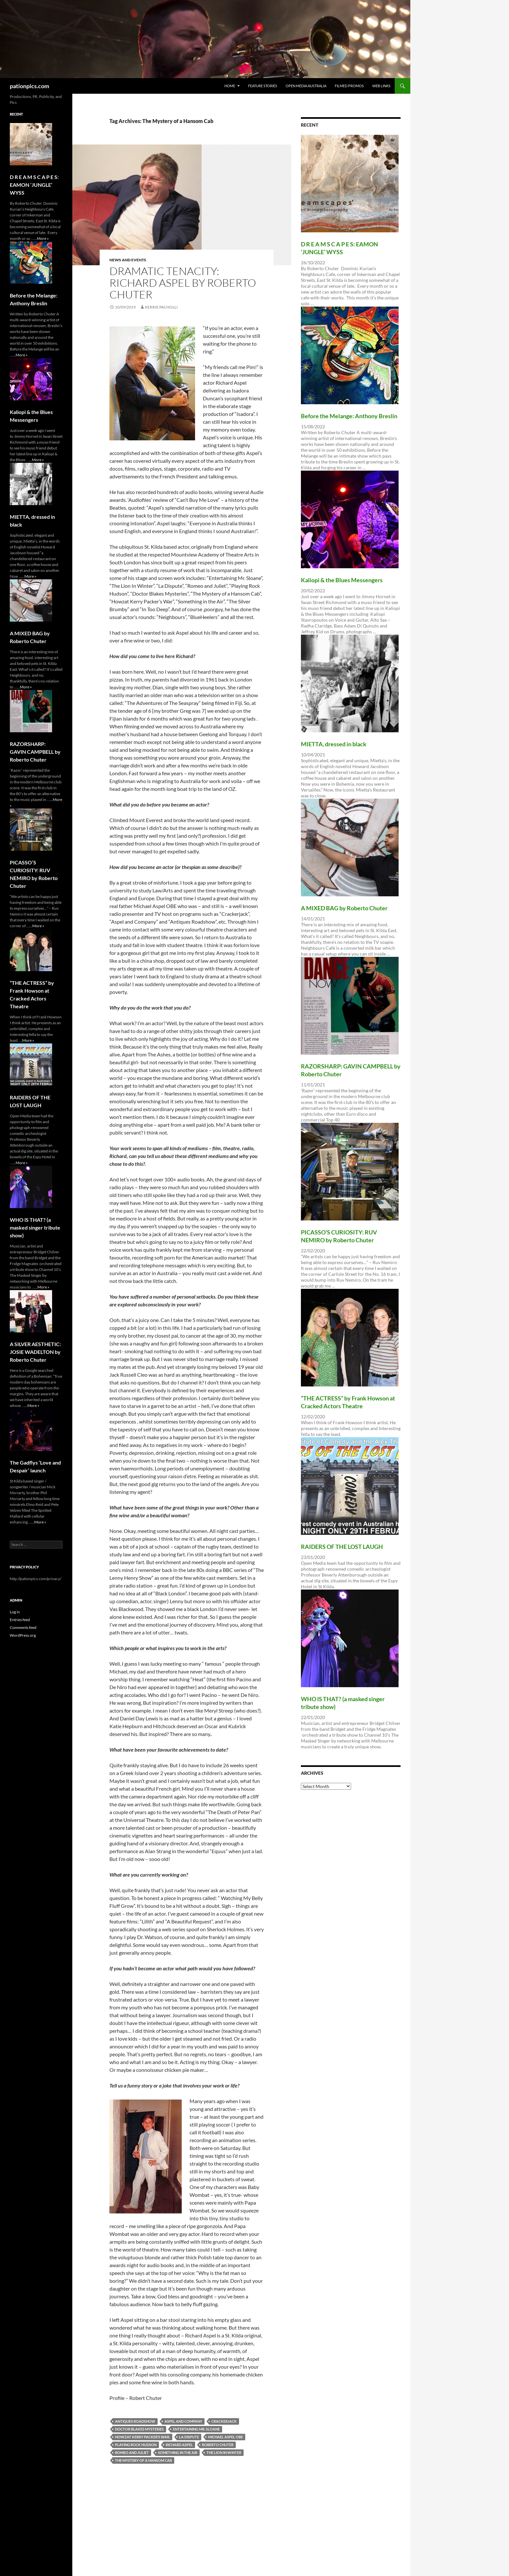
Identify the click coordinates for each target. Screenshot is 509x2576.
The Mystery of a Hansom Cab (143, 2460)
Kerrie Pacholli (161, 307)
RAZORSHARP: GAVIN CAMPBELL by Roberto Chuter (35, 752)
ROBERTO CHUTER (217, 2445)
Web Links (381, 86)
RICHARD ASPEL (179, 2445)
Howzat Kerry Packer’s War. (142, 2437)
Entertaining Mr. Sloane (196, 2429)
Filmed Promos (349, 86)
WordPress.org (23, 1635)
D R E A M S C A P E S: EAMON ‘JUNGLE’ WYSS (34, 185)
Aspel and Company (183, 2421)
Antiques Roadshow (135, 2421)
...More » (41, 238)
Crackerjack (224, 2421)
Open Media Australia (306, 86)
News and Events (127, 259)
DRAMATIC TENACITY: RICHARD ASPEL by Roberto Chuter (182, 282)
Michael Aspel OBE (225, 2437)
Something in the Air (177, 2452)
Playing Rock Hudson (136, 2445)
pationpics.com (29, 86)
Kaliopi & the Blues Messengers (342, 580)
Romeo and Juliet (132, 2452)
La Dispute (189, 2437)
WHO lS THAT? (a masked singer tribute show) (35, 1227)
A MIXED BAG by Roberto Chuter (344, 908)
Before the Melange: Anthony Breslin (349, 416)
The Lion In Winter (223, 2452)
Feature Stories (262, 86)
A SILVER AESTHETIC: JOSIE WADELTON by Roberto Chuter (35, 1352)
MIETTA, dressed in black (333, 744)
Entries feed (20, 1619)
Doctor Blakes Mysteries (139, 2429)
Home (229, 86)
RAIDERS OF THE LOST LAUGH (342, 1546)
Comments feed (23, 1627)
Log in (15, 1611)
